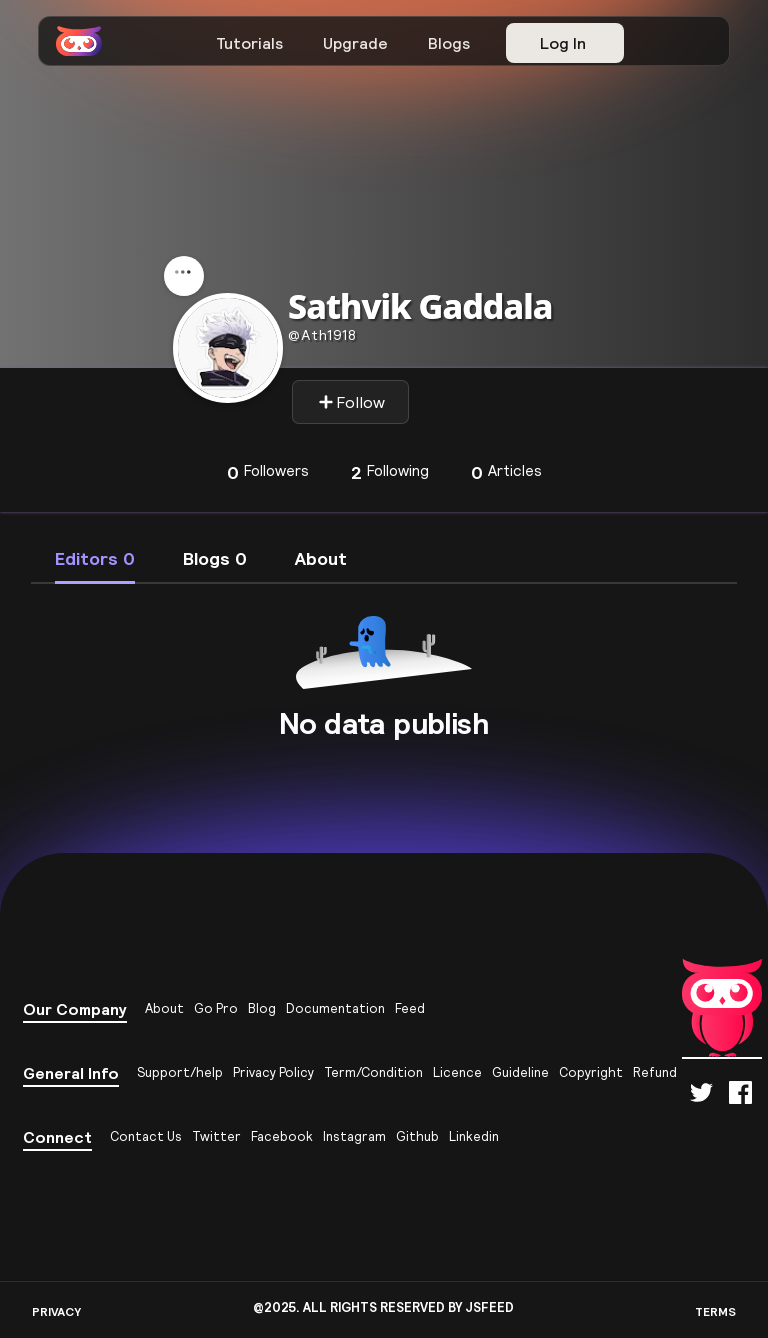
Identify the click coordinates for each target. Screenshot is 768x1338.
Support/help (180, 1072)
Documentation (335, 1008)
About (164, 1008)
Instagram (354, 1136)
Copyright (591, 1072)
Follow (351, 402)
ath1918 (322, 335)
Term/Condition (373, 1072)
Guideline (520, 1072)
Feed (410, 1008)
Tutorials (249, 43)
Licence (457, 1072)
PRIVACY (56, 1311)
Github (417, 1136)
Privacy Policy (273, 1072)
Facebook (282, 1136)
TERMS (715, 1311)
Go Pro (216, 1008)
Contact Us (146, 1136)
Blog (262, 1008)
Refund (655, 1072)
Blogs (449, 43)
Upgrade (355, 43)
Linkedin (474, 1136)
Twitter (216, 1136)
